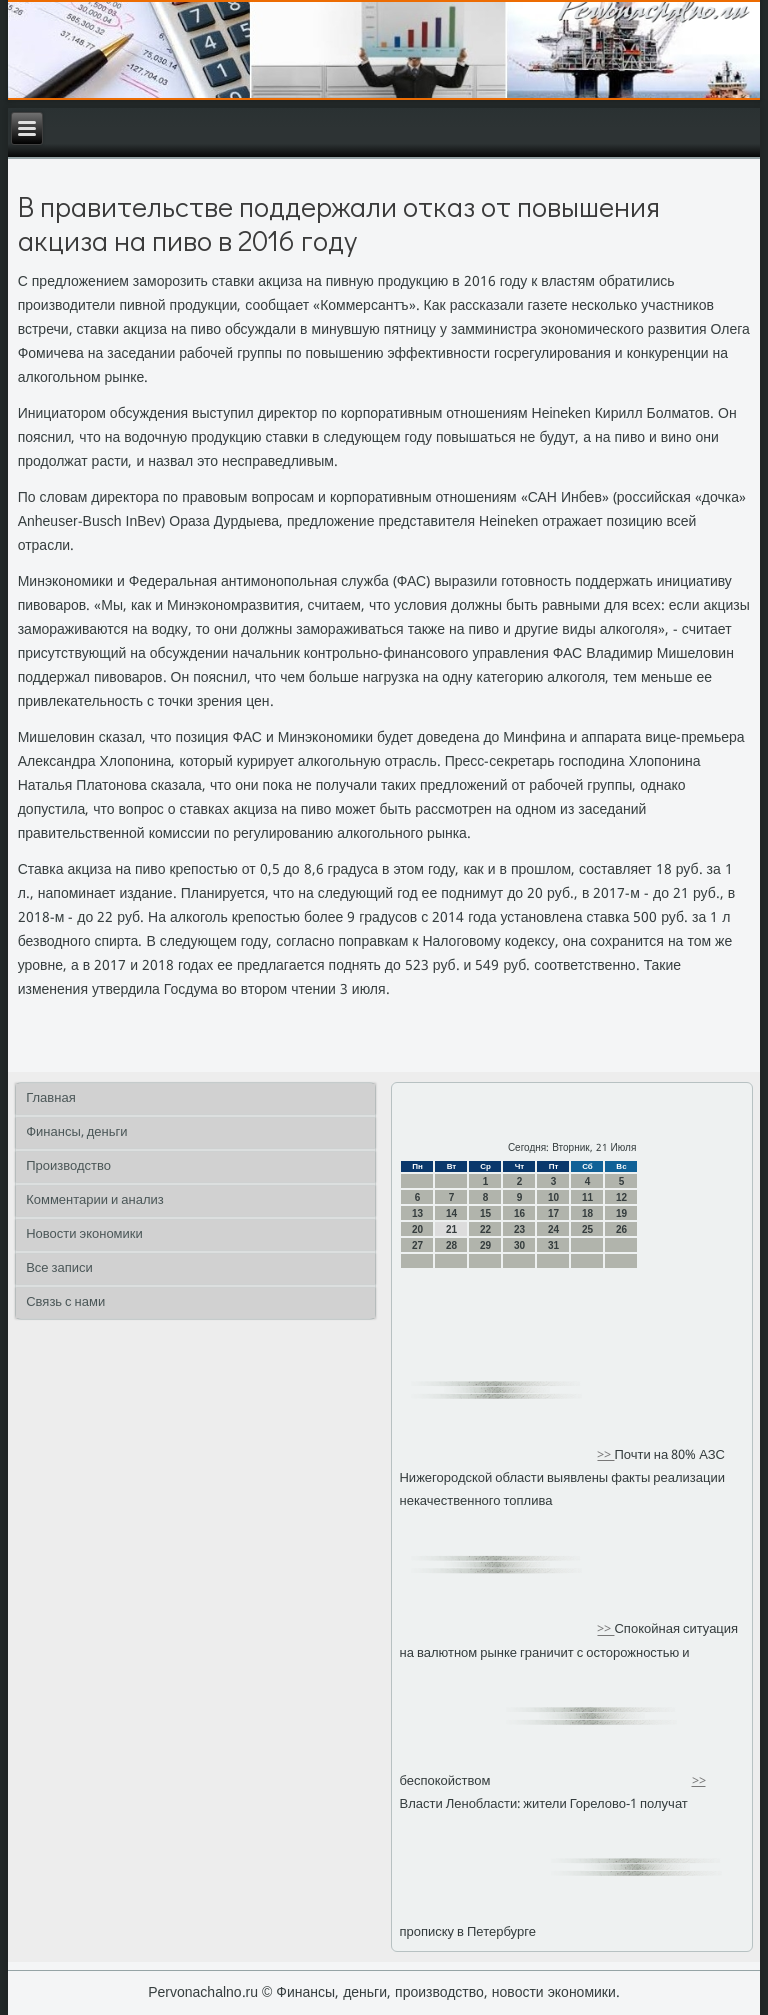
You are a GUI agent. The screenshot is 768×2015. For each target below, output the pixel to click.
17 (553, 1213)
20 (417, 1229)
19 (621, 1213)
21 (451, 1229)
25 (587, 1229)
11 (587, 1197)
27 (417, 1245)
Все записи (59, 1268)
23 (519, 1229)
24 (553, 1229)
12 (621, 1197)
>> (605, 1455)
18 (587, 1213)
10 (553, 1197)
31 (553, 1245)
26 (621, 1229)
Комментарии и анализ (95, 1200)
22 (485, 1229)
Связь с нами (65, 1302)
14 (451, 1213)
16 (519, 1213)
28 (451, 1245)
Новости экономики (84, 1234)
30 (519, 1245)
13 (417, 1213)
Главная (50, 1098)
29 (485, 1245)
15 (485, 1213)
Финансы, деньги (76, 1132)
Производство (68, 1166)
